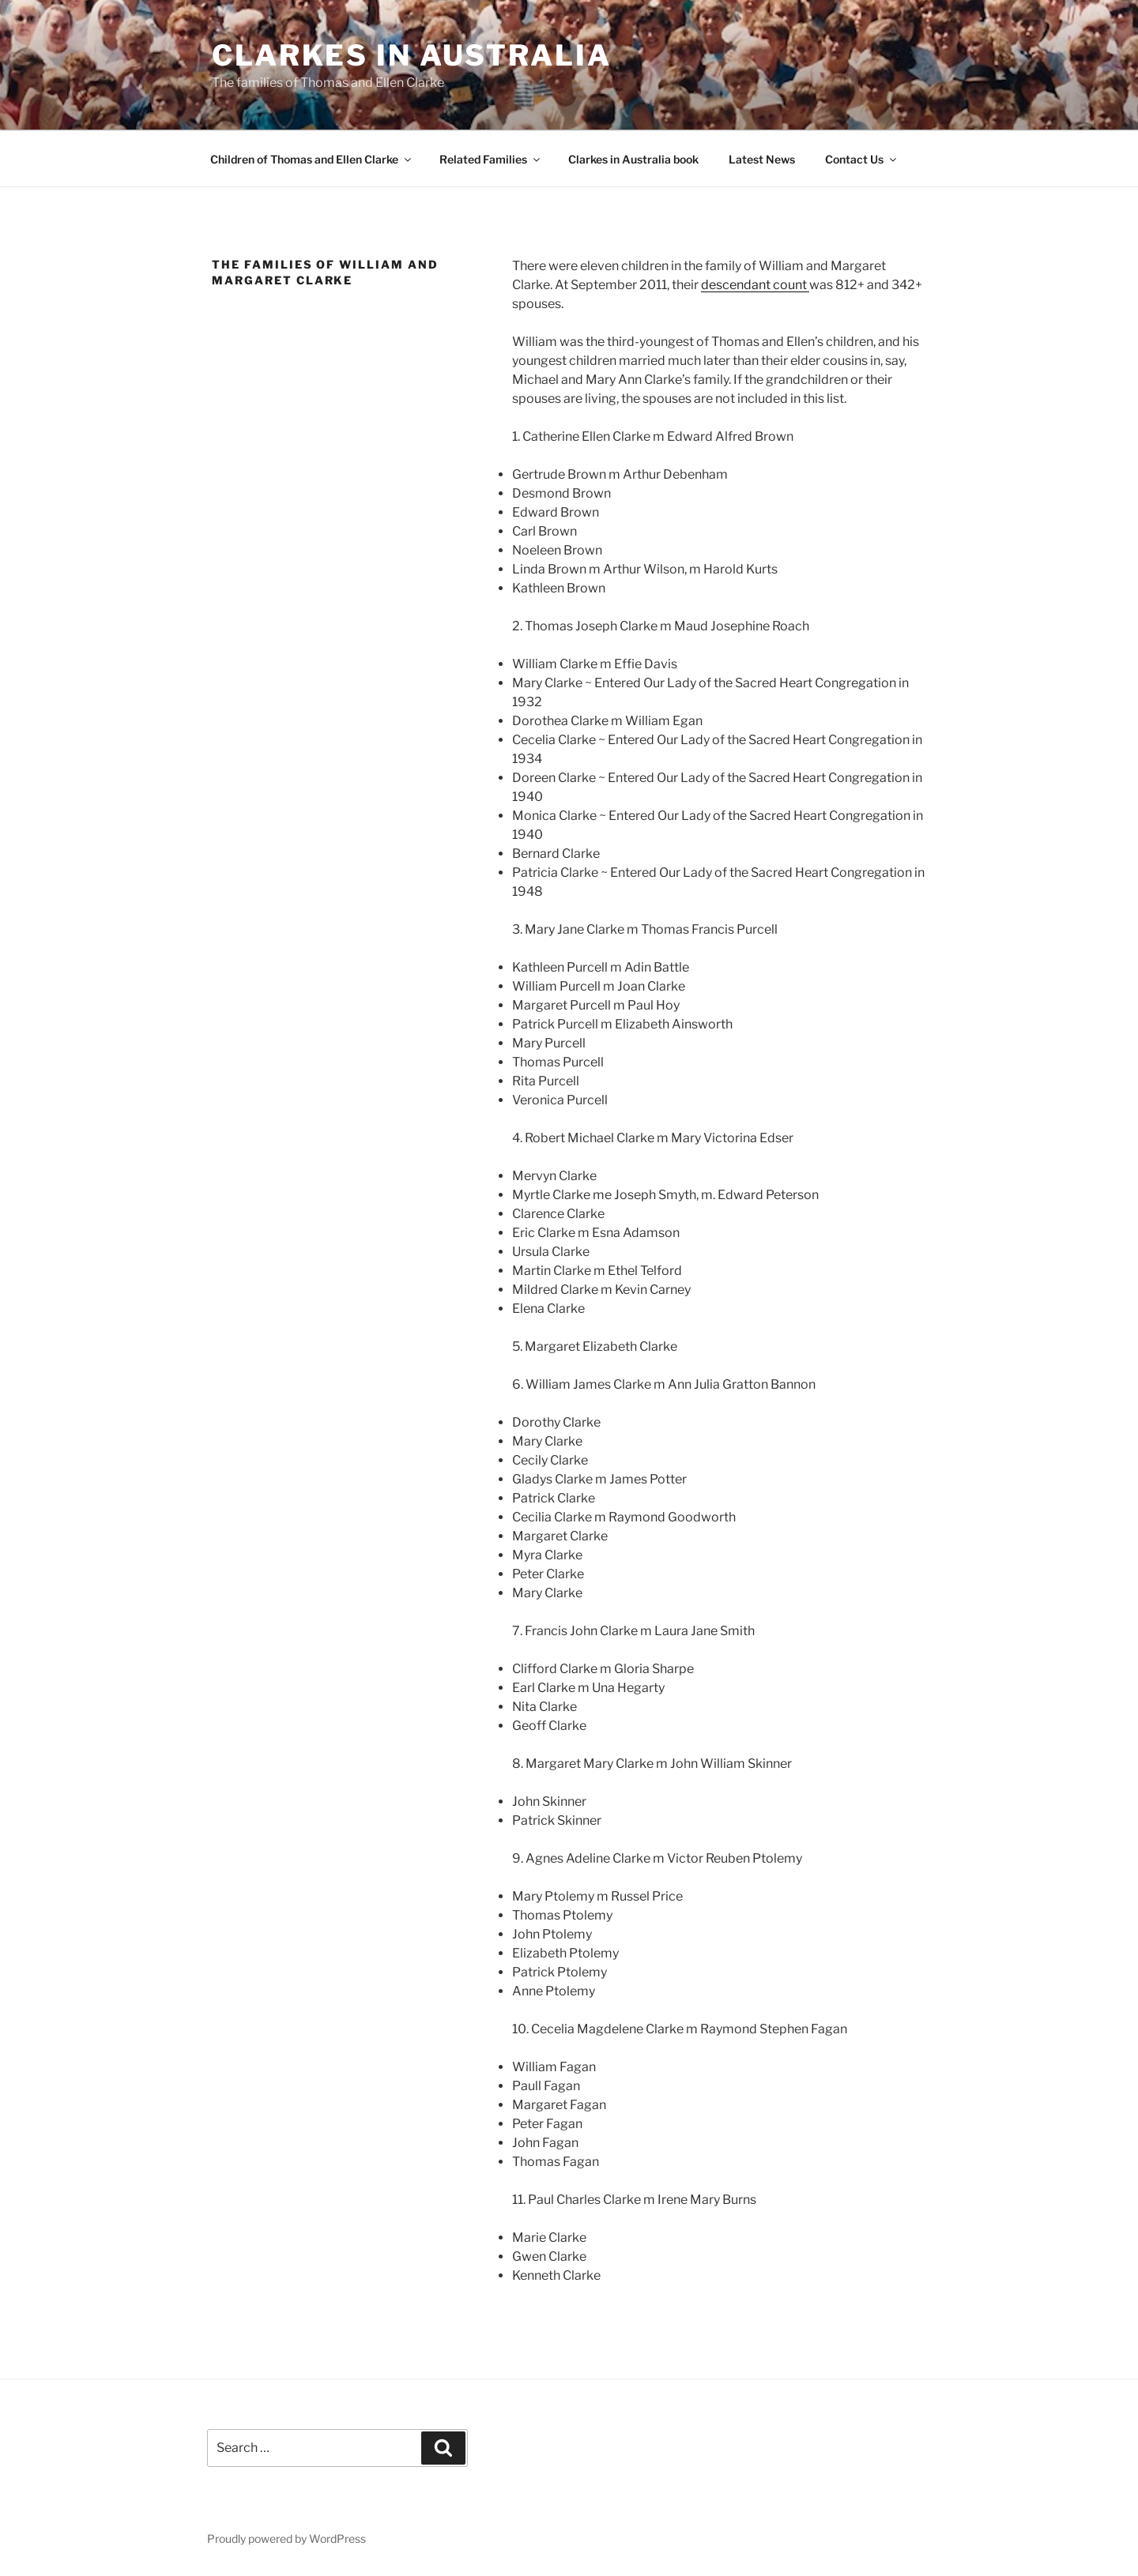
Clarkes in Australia (412, 55)
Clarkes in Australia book (633, 159)
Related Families (490, 159)
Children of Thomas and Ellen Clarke (311, 159)
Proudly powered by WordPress (286, 2538)
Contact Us (862, 159)
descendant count (755, 284)
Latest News (762, 159)
